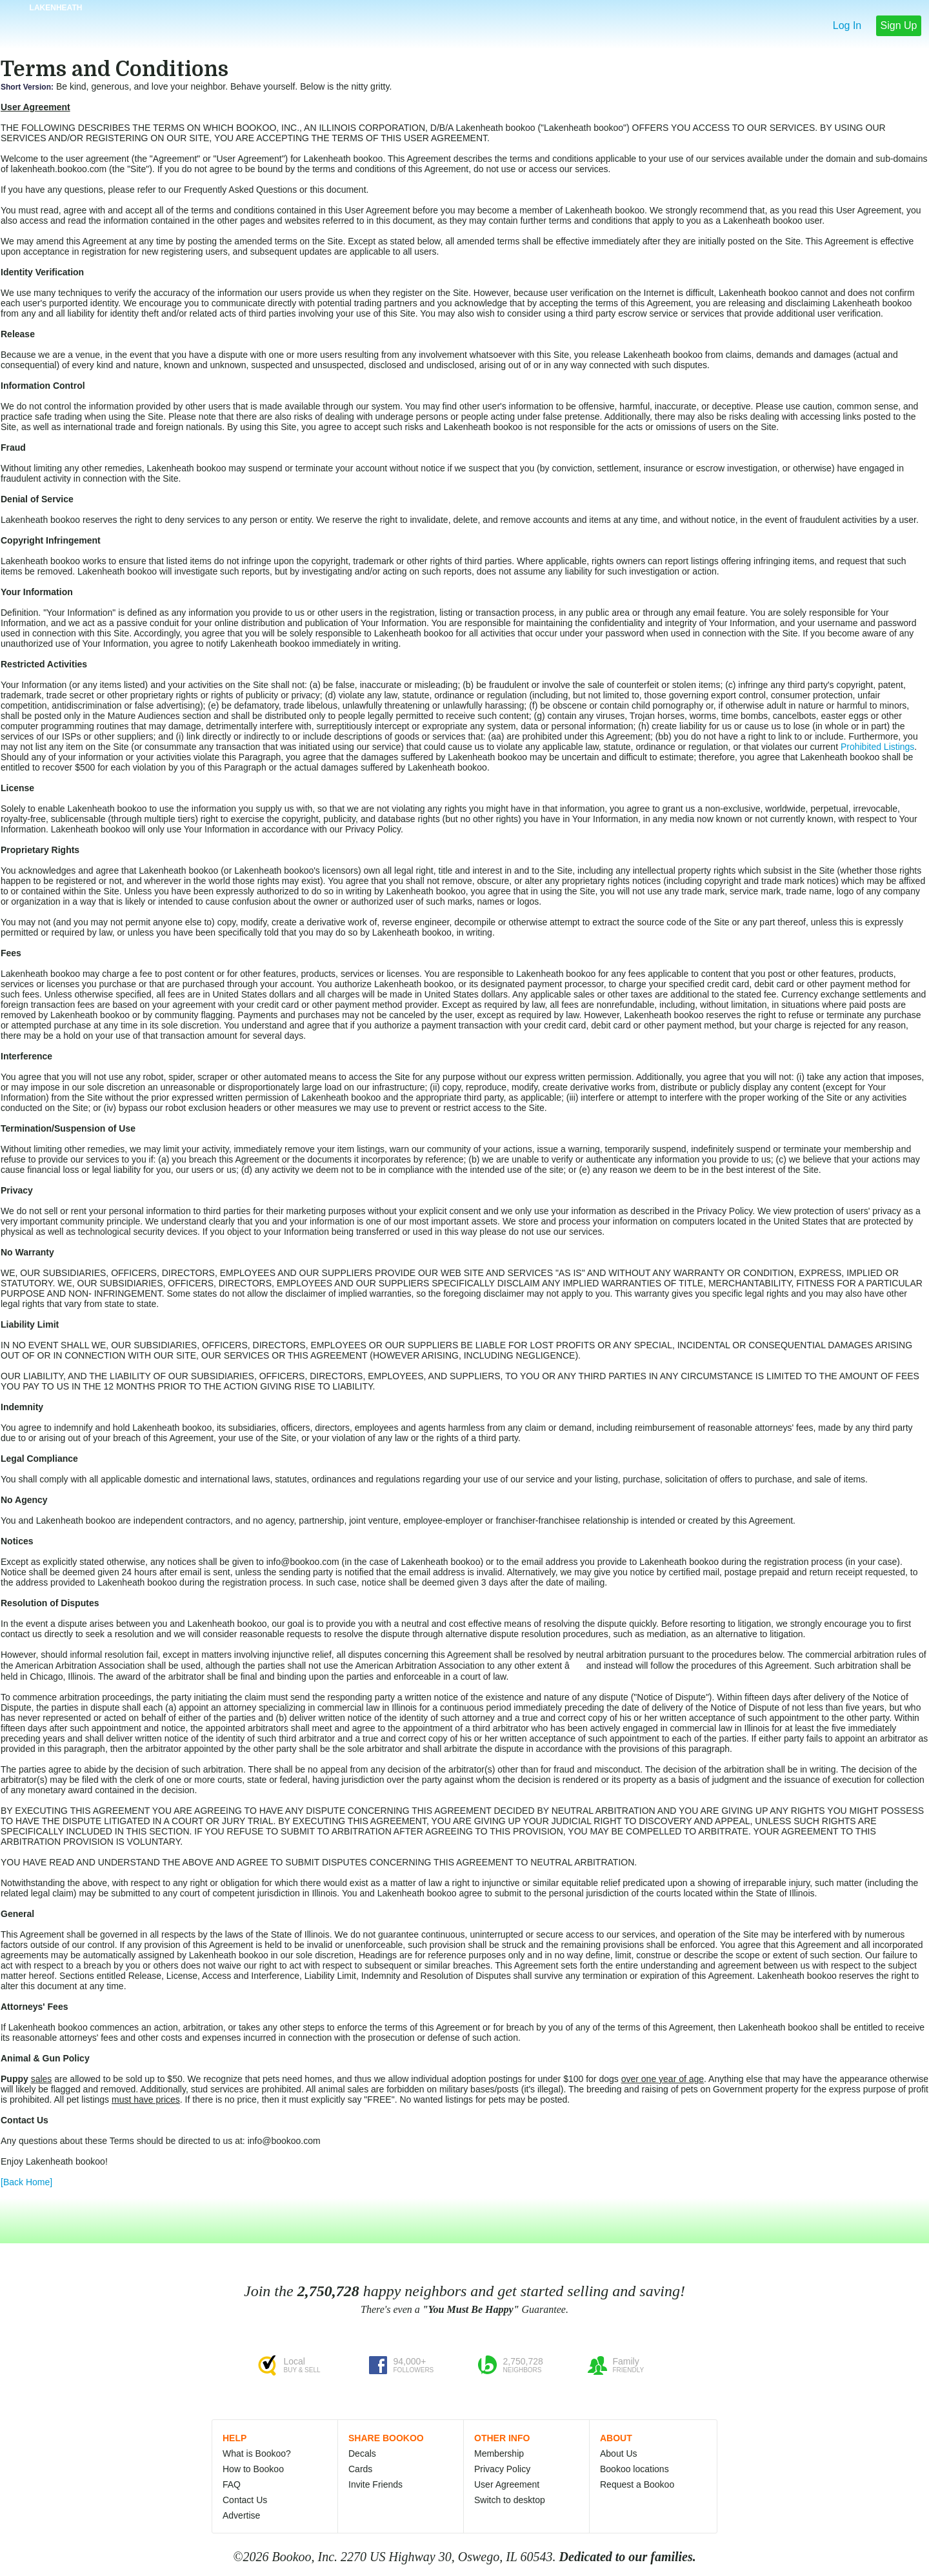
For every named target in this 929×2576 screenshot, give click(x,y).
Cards (360, 2469)
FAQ (232, 2484)
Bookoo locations (634, 2469)
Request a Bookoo (637, 2484)
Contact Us (245, 2500)
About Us (618, 2453)
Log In (847, 25)
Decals (362, 2453)
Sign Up (899, 25)
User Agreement (506, 2484)
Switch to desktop (509, 2500)
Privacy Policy (502, 2469)
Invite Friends (375, 2484)
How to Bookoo (253, 2469)
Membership (499, 2453)
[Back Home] (26, 2182)
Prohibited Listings (877, 747)
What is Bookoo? (257, 2453)
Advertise (241, 2515)
